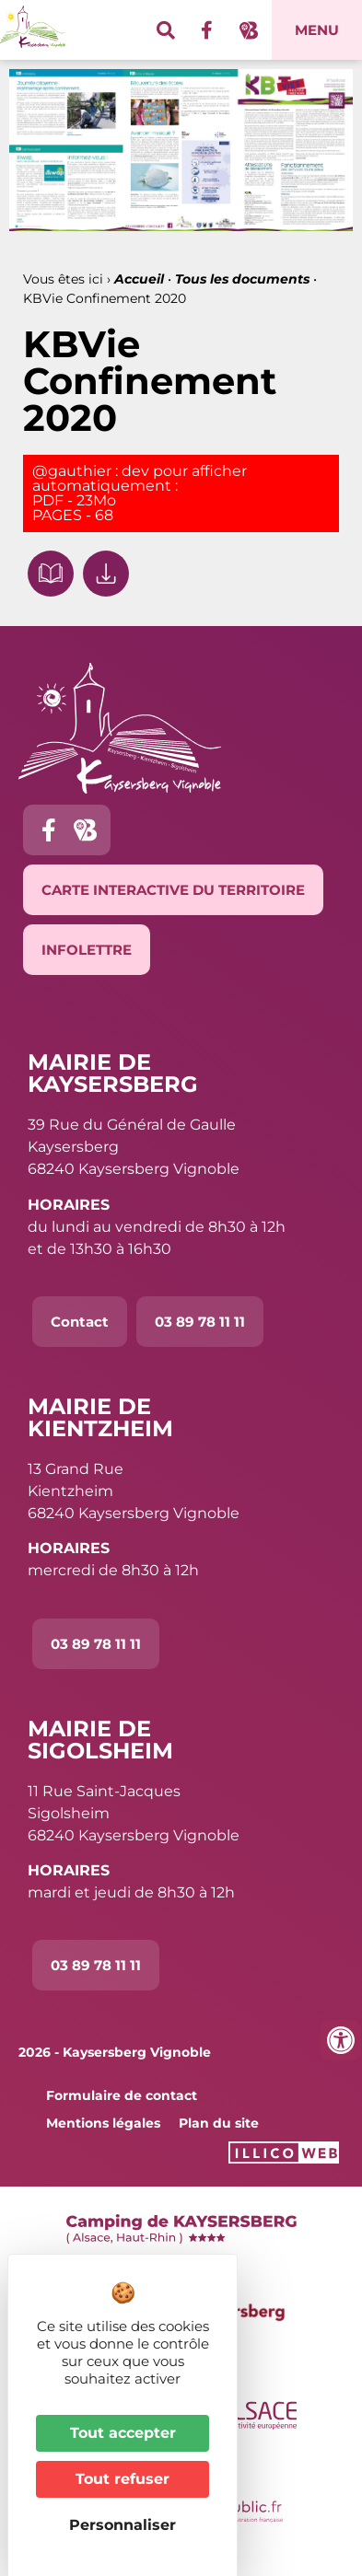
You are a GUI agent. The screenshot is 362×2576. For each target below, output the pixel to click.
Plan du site (219, 2123)
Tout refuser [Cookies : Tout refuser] (122, 2479)
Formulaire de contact (121, 2095)
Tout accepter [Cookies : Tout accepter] (123, 2433)
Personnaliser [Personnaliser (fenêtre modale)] (122, 2525)
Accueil (139, 279)
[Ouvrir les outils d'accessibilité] (341, 2040)
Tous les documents (242, 279)
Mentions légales (103, 2123)
